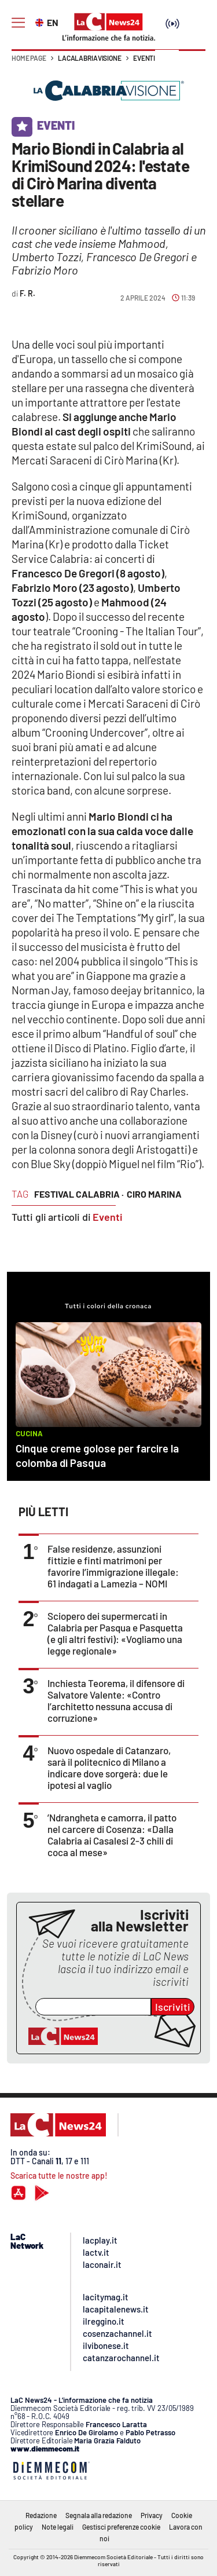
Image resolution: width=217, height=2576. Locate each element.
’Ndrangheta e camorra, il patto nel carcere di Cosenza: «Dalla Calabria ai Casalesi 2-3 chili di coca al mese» (111, 1835)
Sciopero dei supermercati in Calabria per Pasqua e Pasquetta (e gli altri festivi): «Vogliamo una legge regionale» (115, 1633)
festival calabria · (79, 1193)
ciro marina (154, 1193)
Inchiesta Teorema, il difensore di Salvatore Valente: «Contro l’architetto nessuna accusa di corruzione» (116, 1700)
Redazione (41, 2515)
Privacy (152, 2515)
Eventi (144, 58)
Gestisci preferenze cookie (121, 2527)
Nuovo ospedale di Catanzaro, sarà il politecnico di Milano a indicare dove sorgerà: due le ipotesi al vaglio (109, 1767)
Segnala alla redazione (98, 2515)
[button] (192, 64)
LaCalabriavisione (90, 58)
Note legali (57, 2527)
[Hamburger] (18, 23)
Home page (29, 58)
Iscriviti (172, 2006)
